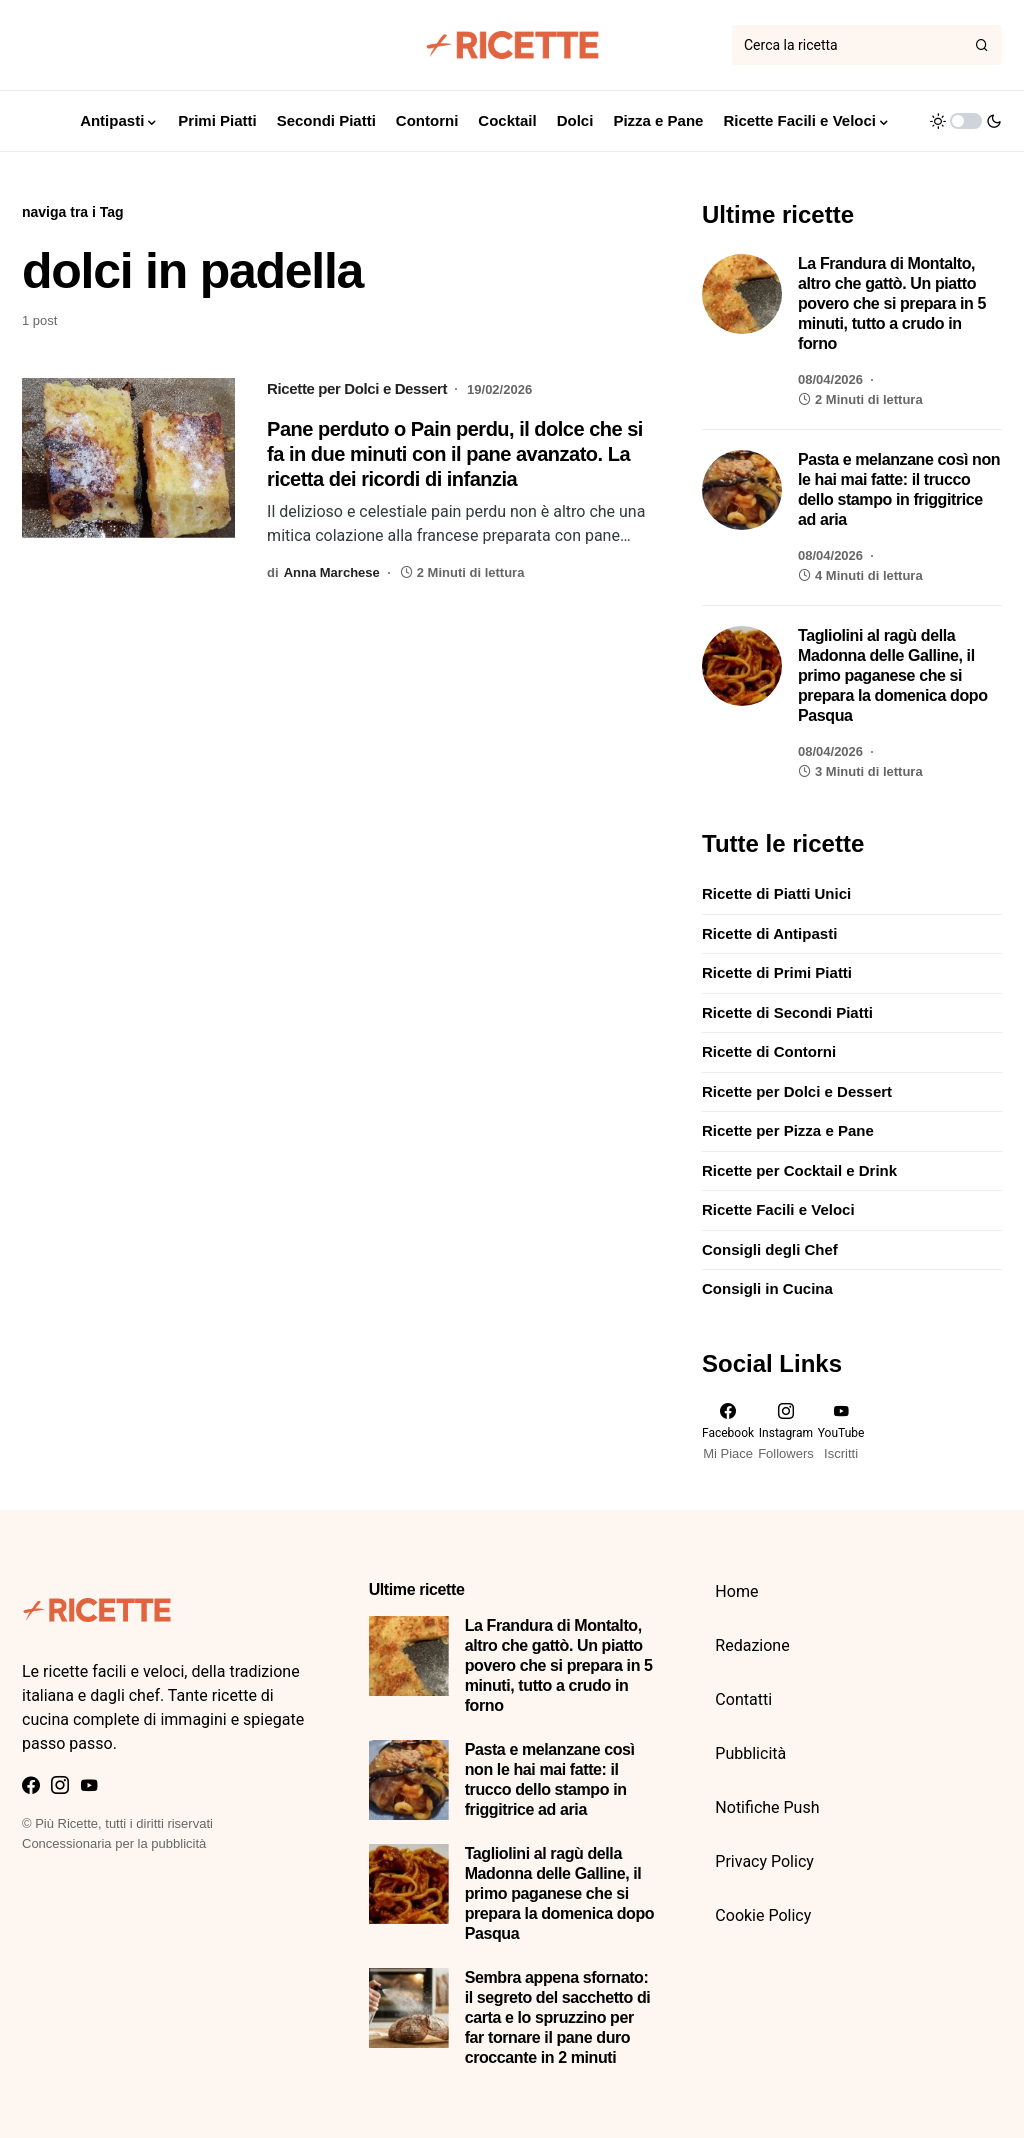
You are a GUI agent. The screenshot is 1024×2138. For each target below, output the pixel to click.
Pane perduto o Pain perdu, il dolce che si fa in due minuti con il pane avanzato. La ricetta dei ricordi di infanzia (455, 454)
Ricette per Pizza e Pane (788, 1130)
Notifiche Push (767, 1807)
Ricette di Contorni (769, 1051)
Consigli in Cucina (767, 1288)
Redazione (752, 1645)
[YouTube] (841, 1431)
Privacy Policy (764, 1861)
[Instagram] (786, 1431)
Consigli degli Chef (770, 1249)
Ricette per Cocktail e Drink (799, 1170)
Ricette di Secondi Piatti (787, 1012)
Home (736, 1591)
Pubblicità (750, 1753)
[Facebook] (728, 1431)
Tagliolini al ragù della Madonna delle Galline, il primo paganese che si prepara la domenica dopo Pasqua (893, 675)
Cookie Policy (763, 1915)
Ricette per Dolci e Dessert (357, 388)
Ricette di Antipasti (769, 933)
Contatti (743, 1699)
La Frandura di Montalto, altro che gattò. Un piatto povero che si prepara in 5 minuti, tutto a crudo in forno (892, 303)
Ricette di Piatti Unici (776, 893)
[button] (966, 121)
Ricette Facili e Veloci (778, 1209)
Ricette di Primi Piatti (777, 972)
